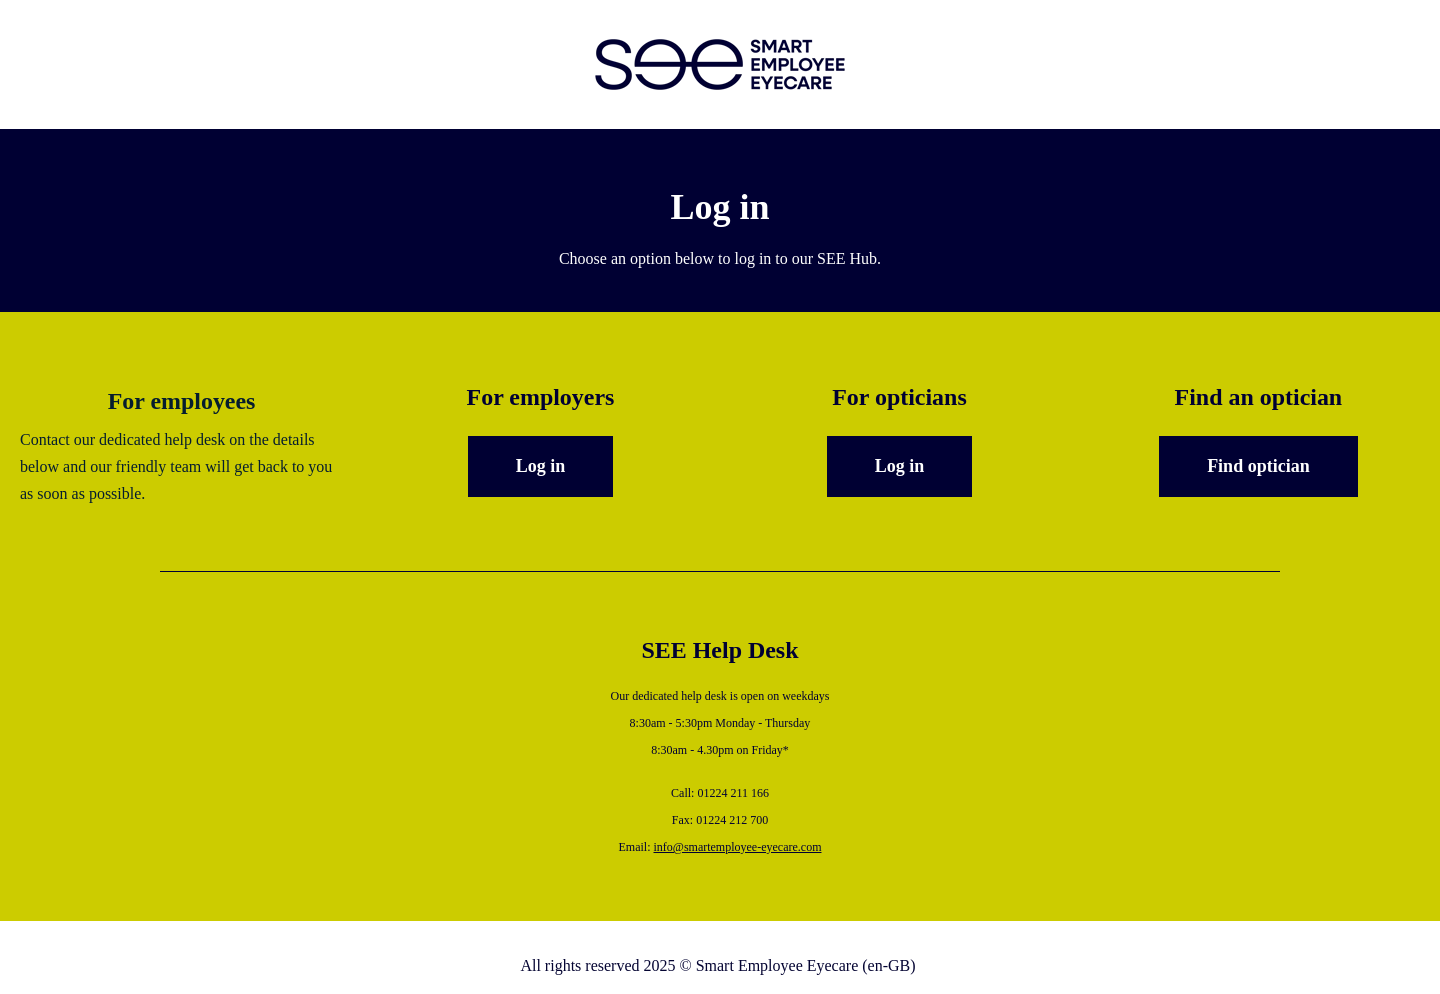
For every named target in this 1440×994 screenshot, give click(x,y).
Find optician (1258, 466)
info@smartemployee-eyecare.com (738, 847)
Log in (541, 466)
